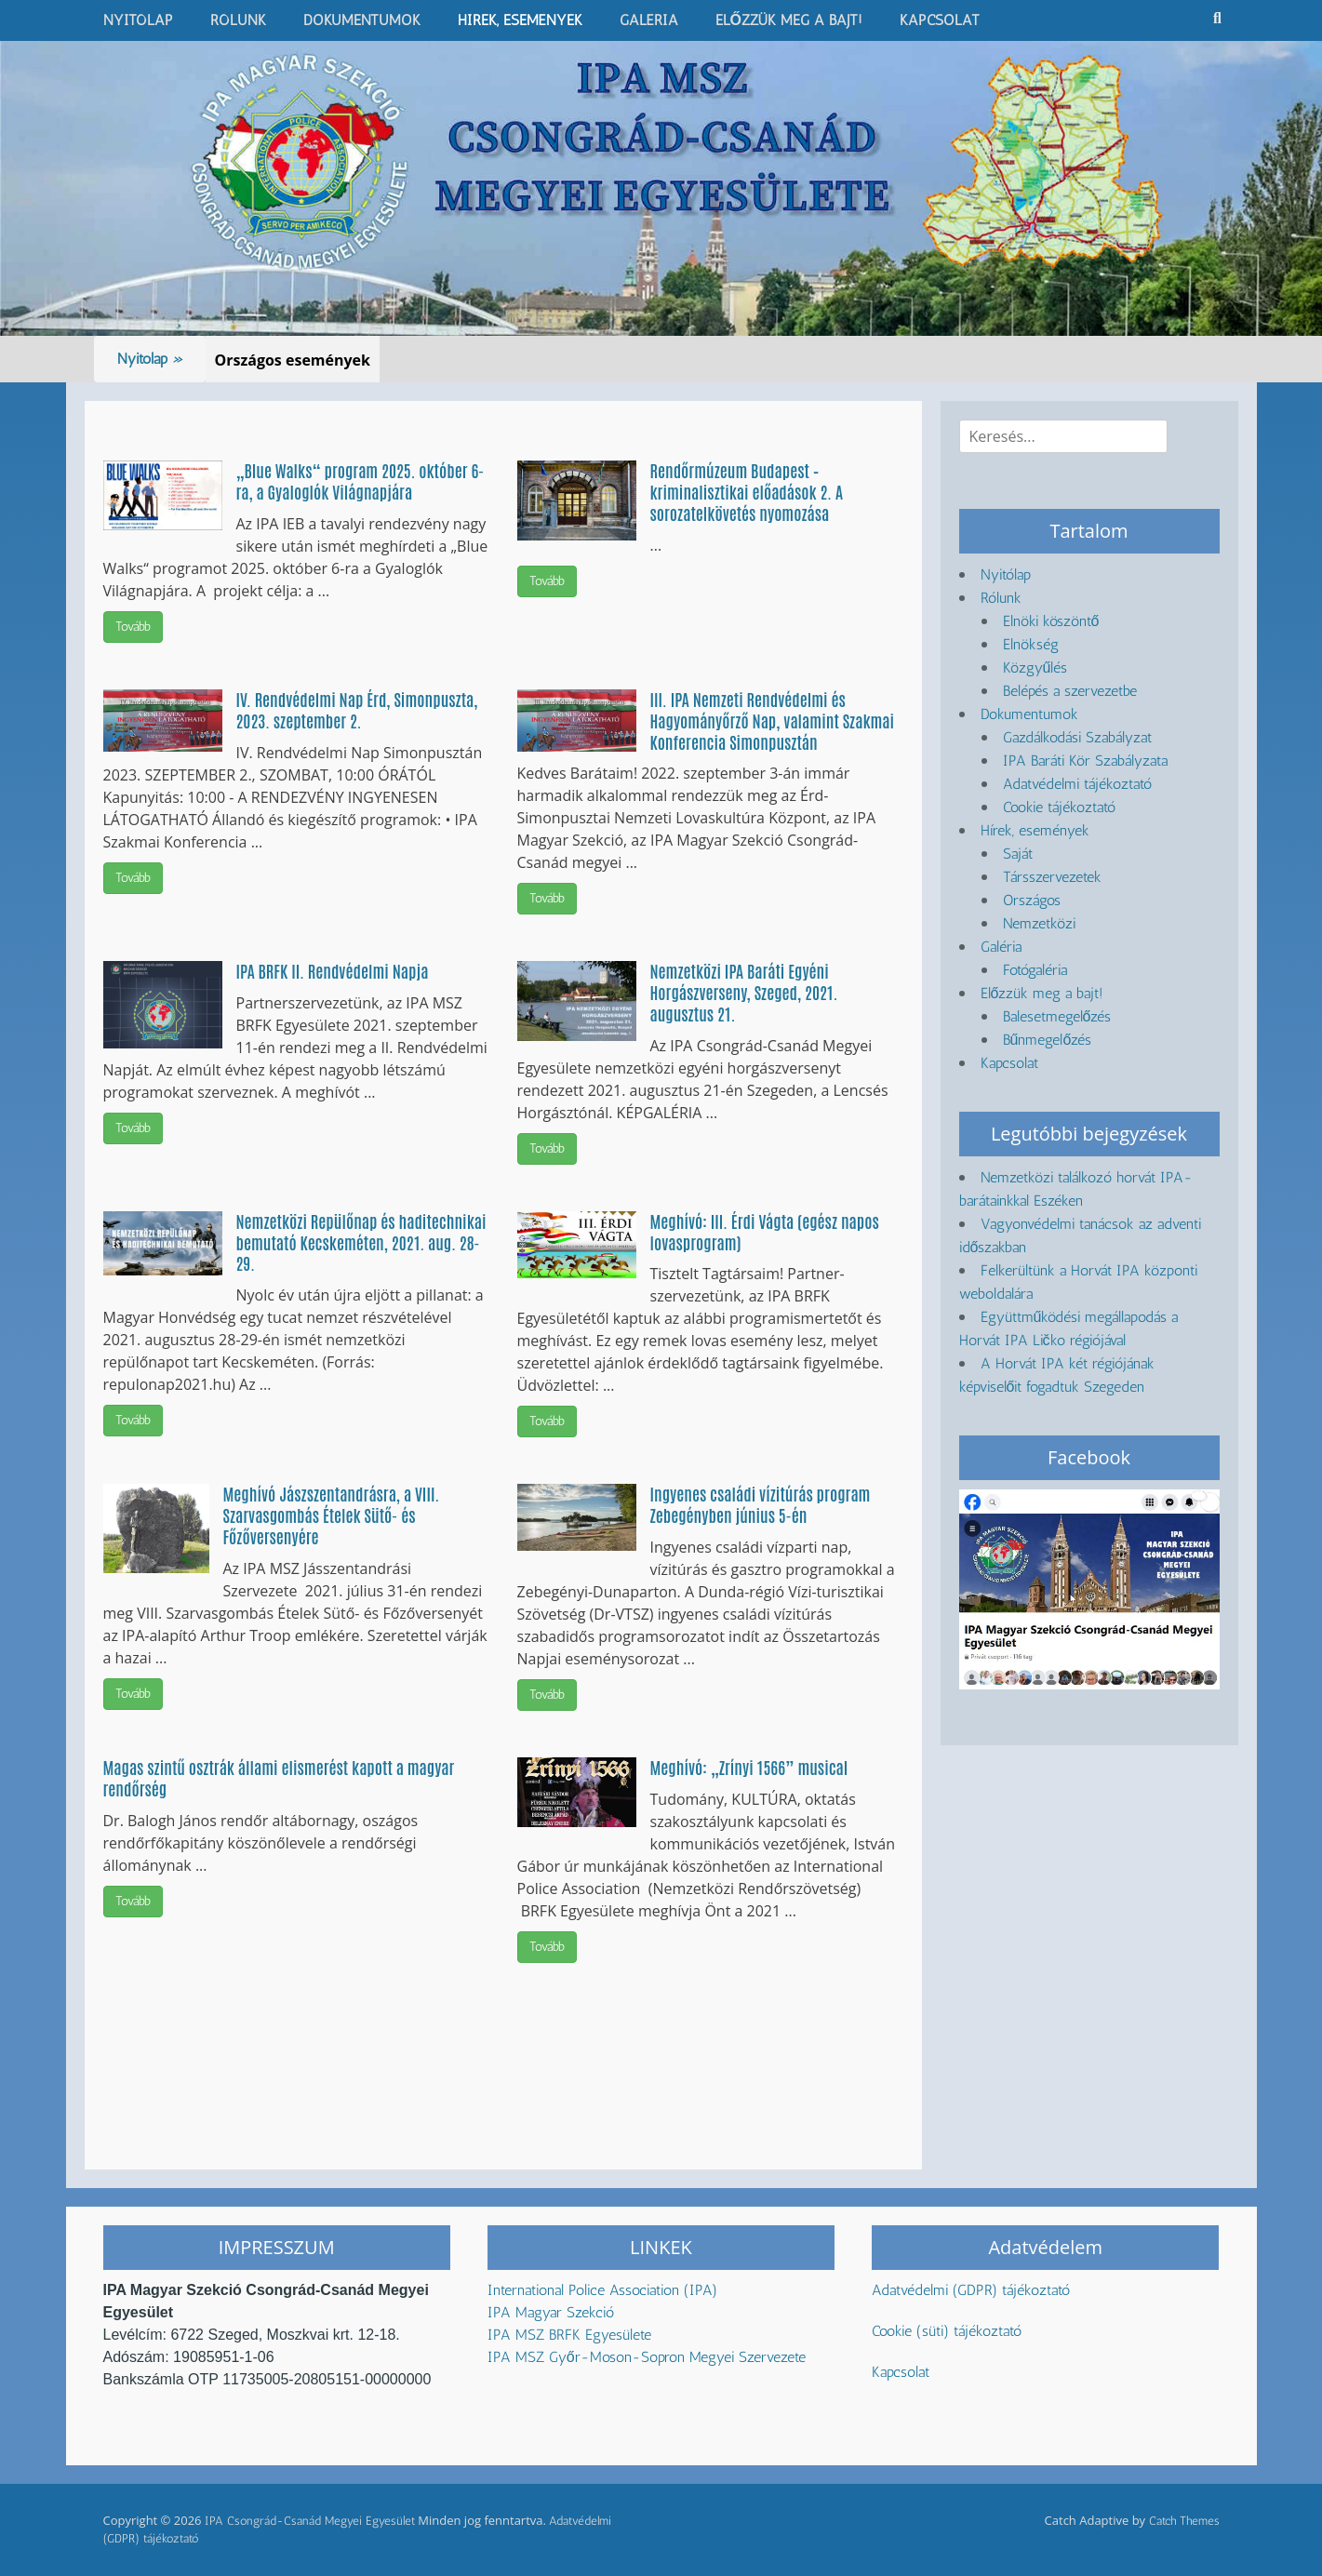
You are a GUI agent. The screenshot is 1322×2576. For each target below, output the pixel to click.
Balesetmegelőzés (1057, 1016)
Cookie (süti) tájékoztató (947, 2331)
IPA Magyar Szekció (550, 2312)
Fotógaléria (1035, 970)
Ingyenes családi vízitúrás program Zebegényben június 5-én (760, 1504)
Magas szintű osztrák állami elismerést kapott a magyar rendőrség (279, 1777)
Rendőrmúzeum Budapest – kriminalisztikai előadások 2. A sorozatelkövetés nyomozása (746, 491)
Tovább (133, 626)
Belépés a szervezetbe (1070, 691)
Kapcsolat (940, 20)
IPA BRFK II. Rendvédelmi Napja (332, 970)
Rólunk (238, 20)
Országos (1032, 900)
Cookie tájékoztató (1059, 807)
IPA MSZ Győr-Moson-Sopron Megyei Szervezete (646, 2357)
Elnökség (1031, 644)
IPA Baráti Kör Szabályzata (1085, 760)
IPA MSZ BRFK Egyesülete (569, 2334)
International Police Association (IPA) (604, 2290)
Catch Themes (1184, 2521)
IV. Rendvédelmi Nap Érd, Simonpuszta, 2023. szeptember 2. (357, 709)
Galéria (649, 20)
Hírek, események (520, 20)
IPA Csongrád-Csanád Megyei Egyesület (310, 2521)
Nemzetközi (1039, 923)
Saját (1018, 853)
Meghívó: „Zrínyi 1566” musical (749, 1766)
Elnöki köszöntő (1051, 621)
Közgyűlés (1035, 667)
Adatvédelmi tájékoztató (1077, 784)
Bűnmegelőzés (1047, 1039)
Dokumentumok (362, 20)
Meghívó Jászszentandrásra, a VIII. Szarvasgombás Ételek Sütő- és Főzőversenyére (331, 1514)
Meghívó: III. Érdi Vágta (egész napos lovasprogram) (764, 1231)
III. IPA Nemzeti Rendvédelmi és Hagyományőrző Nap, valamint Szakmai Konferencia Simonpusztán (772, 720)
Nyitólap (138, 20)
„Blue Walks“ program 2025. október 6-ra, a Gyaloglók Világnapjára (360, 480)
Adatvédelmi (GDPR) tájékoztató (971, 2290)
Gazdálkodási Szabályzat (1077, 737)
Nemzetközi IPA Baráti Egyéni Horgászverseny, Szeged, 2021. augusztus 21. (744, 991)
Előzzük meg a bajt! (788, 20)
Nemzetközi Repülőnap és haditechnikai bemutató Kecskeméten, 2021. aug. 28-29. (361, 1242)
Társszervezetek (1052, 877)
